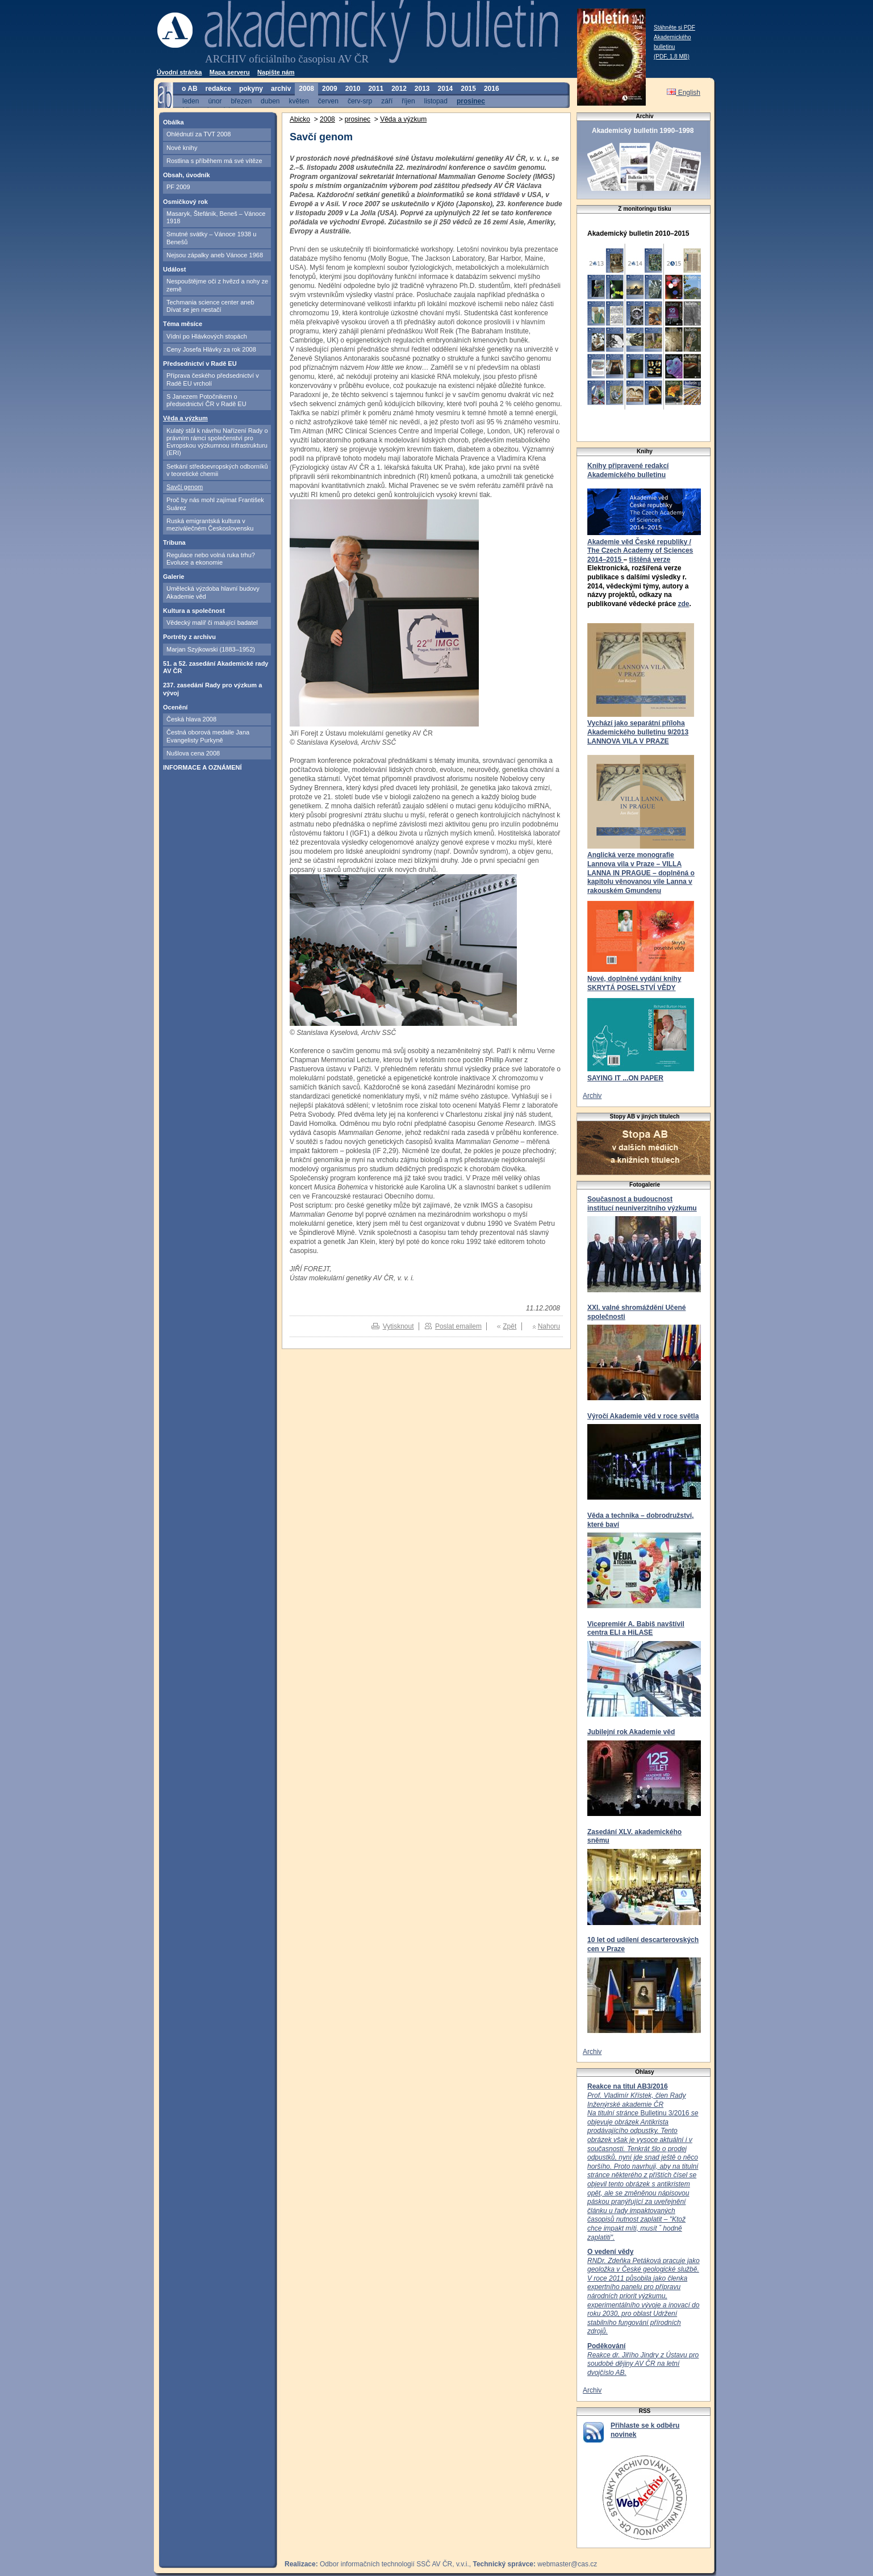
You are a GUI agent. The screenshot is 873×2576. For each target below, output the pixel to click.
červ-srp (360, 101)
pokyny (251, 89)
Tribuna (174, 542)
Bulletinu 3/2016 (642, 2166)
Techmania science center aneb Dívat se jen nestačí (210, 306)
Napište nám (275, 72)
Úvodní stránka (179, 72)
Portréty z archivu (189, 636)
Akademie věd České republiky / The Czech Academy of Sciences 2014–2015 (640, 550)
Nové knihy (181, 147)
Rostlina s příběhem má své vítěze (214, 160)
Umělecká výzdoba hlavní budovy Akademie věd (213, 592)
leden (190, 101)
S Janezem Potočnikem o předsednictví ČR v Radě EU (206, 400)
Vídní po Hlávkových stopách (206, 336)
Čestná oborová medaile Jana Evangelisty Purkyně (207, 736)
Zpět (509, 1326)
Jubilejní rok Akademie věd (631, 1732)
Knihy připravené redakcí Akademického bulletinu (628, 470)
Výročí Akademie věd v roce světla (643, 1416)
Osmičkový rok (185, 201)
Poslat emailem (458, 1326)
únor (215, 101)
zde (683, 604)
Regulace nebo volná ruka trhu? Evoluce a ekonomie (210, 559)
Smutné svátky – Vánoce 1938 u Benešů (211, 238)
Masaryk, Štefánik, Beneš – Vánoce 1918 (215, 217)
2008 (306, 89)
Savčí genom (184, 486)
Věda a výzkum (185, 418)
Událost (174, 269)
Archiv (592, 1096)
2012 (399, 89)
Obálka (173, 122)
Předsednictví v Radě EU (200, 363)
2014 (445, 89)
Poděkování (606, 2346)
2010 (353, 89)
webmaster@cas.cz (567, 2564)
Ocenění (175, 707)
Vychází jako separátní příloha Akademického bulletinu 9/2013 (637, 727)
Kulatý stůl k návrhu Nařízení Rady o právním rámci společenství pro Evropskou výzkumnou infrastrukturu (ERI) (217, 442)
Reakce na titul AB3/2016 (627, 2086)
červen (328, 101)
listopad (436, 101)
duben (270, 101)
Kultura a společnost (194, 610)
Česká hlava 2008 (191, 719)
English (683, 93)
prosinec (471, 101)
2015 (468, 89)
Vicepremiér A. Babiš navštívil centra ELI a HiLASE (635, 1628)
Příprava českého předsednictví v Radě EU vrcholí (212, 379)
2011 (375, 89)
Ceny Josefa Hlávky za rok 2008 (211, 349)
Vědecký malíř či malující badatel (212, 622)
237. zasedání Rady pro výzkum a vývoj (212, 689)
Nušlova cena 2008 (193, 753)
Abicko (300, 119)
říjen (408, 101)
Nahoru (549, 1326)
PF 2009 (178, 186)
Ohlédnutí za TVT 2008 (198, 134)
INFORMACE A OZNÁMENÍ (202, 767)
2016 (491, 89)
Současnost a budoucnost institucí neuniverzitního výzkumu (642, 1203)
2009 (329, 89)
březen (241, 101)
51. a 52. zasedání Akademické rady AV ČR (215, 667)
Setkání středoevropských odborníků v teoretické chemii (217, 470)
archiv (281, 89)
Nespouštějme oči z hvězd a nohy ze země (217, 285)
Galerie (173, 576)
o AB (190, 89)
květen (298, 101)
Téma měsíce (182, 323)
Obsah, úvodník (186, 175)
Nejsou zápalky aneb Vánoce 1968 (214, 255)
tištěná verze (649, 559)
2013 (422, 89)
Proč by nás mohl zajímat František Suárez (215, 503)
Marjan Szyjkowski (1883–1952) (210, 649)
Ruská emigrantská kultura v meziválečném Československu (209, 524)
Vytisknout (398, 1326)
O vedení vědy (610, 2252)
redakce (218, 89)
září (386, 101)
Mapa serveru (230, 72)
